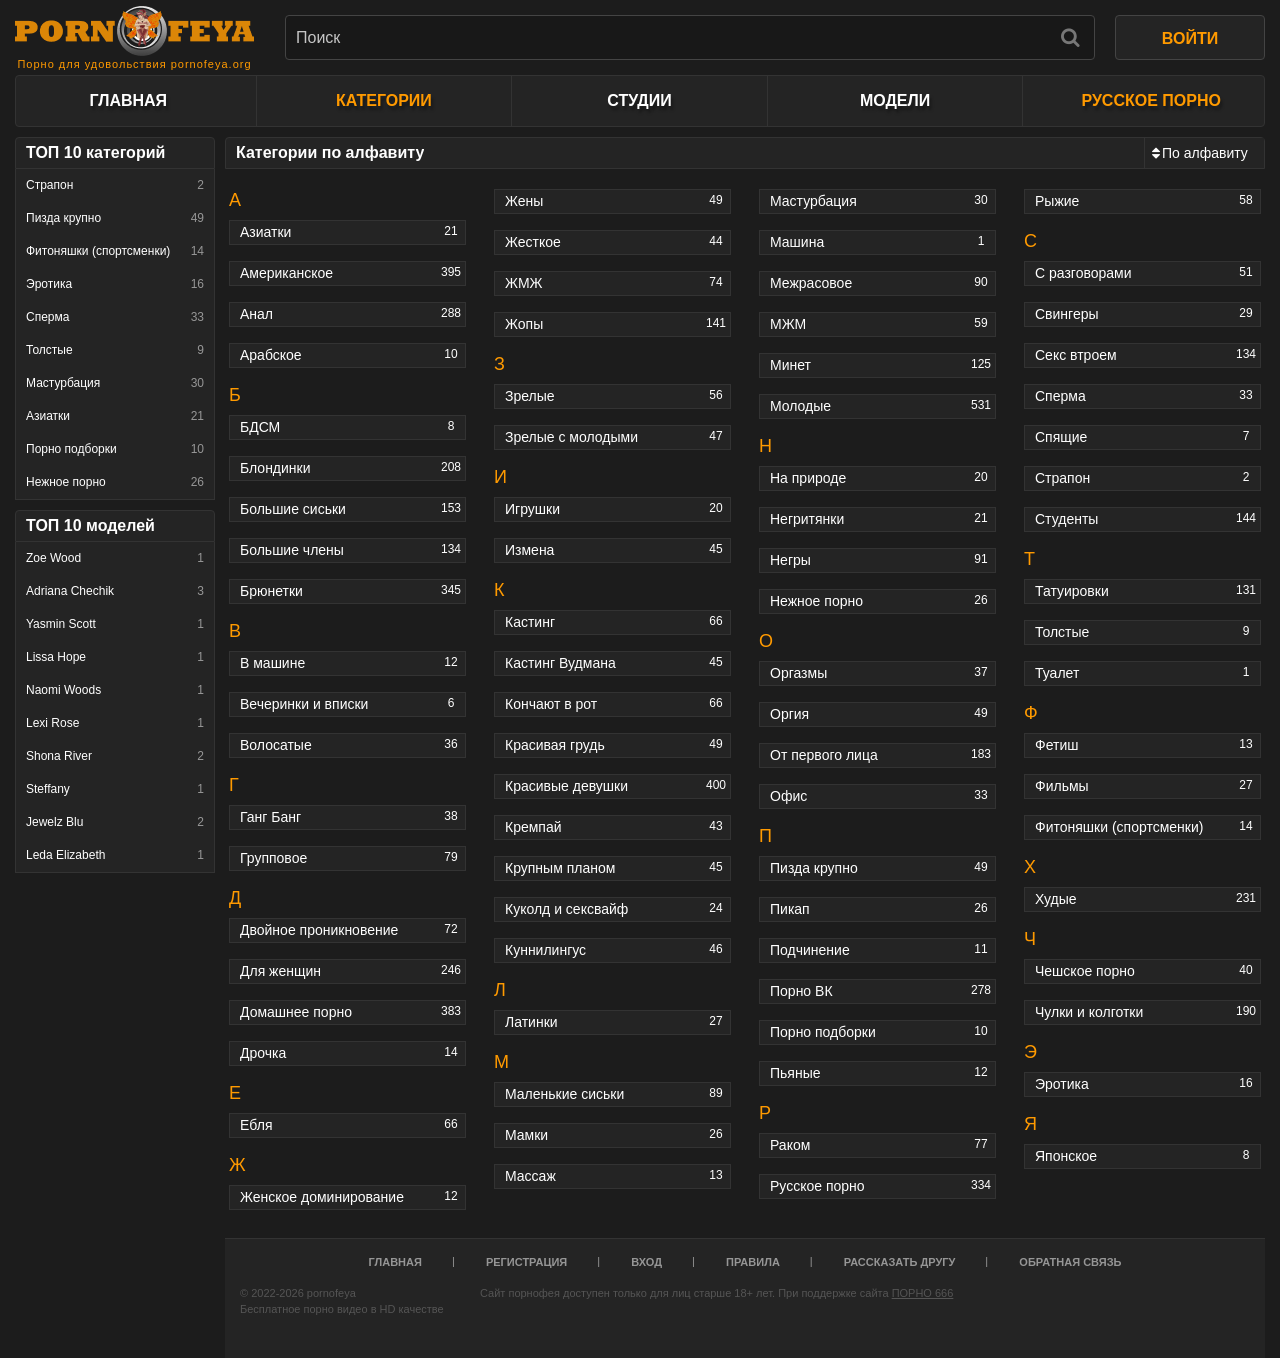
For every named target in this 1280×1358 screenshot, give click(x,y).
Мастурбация (115, 383)
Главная (128, 100)
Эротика (115, 284)
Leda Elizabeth (115, 855)
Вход (646, 1262)
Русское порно (1150, 100)
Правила (753, 1262)
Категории (384, 100)
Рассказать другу (900, 1262)
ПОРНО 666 (923, 1293)
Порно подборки (115, 449)
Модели (895, 100)
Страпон (115, 185)
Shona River (115, 756)
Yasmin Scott (115, 624)
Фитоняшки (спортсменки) (115, 251)
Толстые (115, 350)
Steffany (115, 789)
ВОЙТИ (1190, 38)
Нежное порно (115, 482)
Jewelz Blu (115, 822)
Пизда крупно (115, 218)
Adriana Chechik (115, 591)
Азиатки (115, 416)
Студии (639, 100)
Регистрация (526, 1262)
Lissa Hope (115, 657)
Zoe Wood (115, 558)
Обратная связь (1070, 1262)
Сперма (115, 317)
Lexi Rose (115, 723)
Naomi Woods (115, 690)
